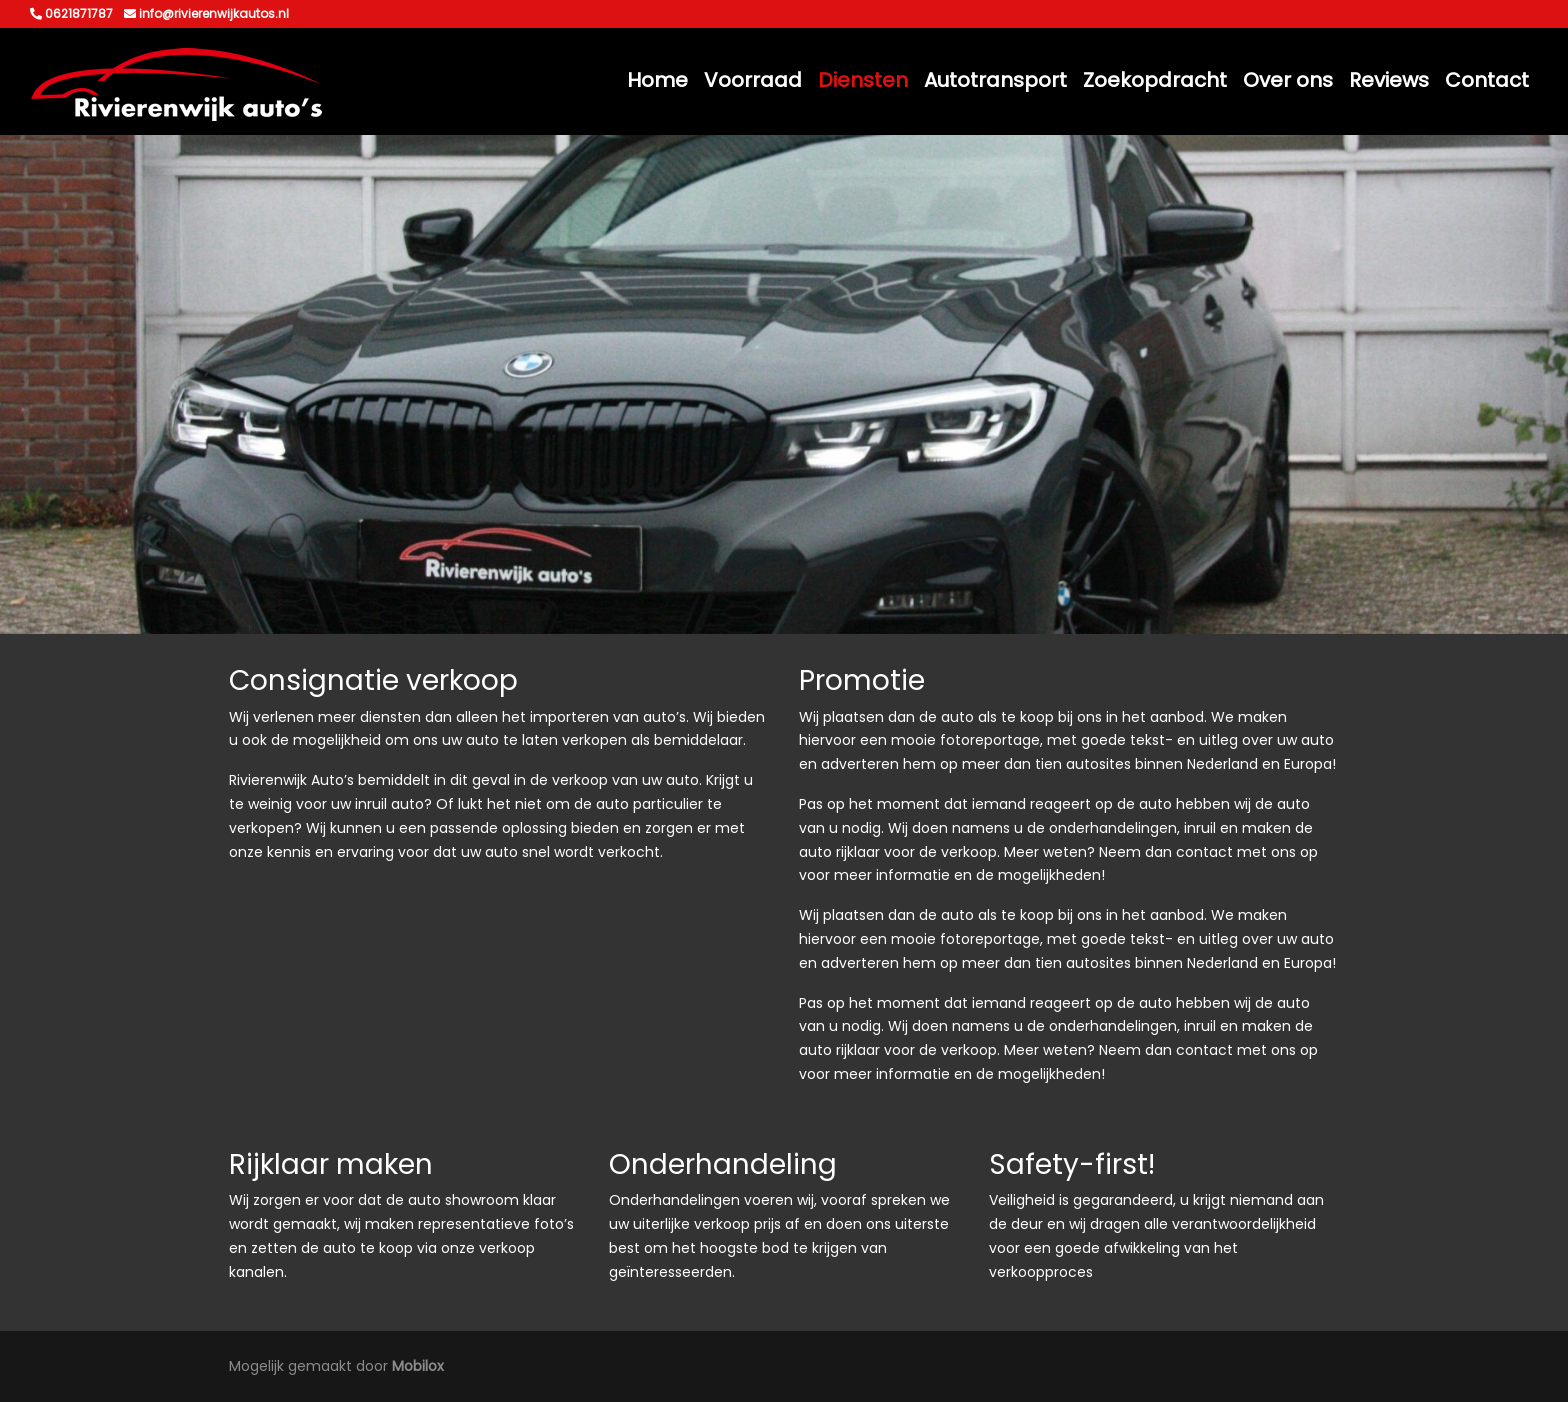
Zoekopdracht (1155, 80)
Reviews (1389, 80)
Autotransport (995, 80)
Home (657, 80)
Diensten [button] (863, 80)
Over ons (1288, 80)
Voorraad (753, 80)
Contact (1487, 80)
